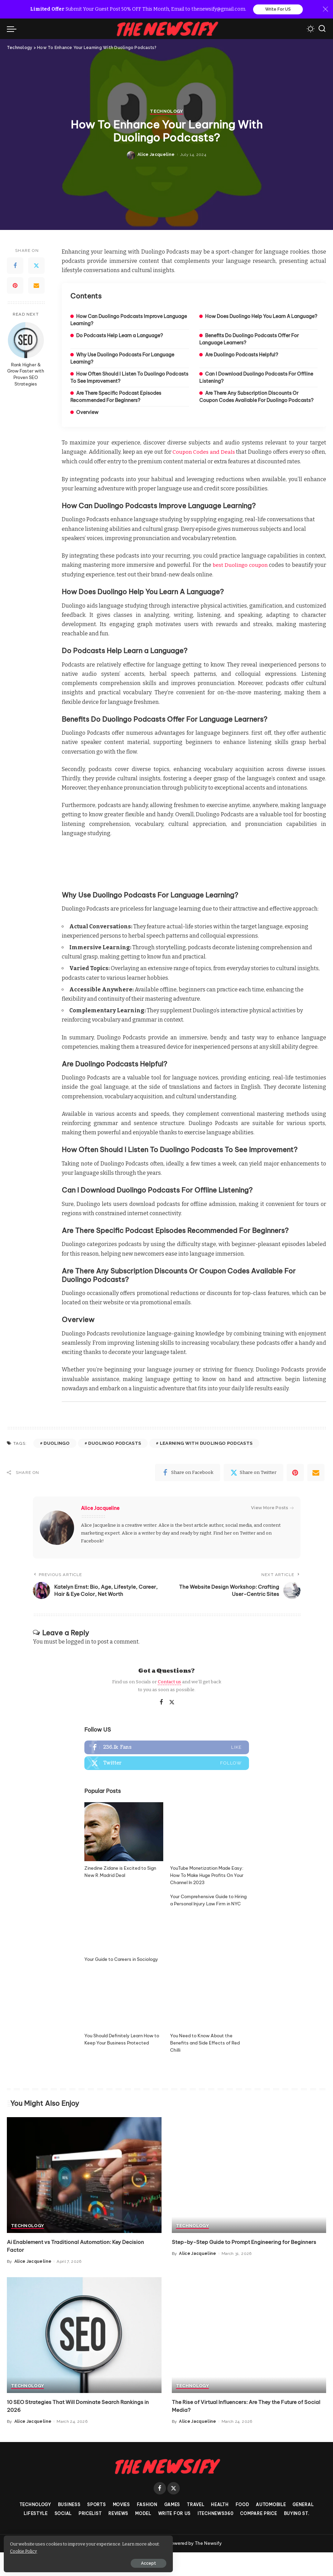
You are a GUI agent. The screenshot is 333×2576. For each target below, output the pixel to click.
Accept (83, 2561)
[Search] (322, 29)
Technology (166, 1285)
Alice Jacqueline (156, 1328)
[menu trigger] (13, 29)
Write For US (278, 9)
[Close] (325, 9)
